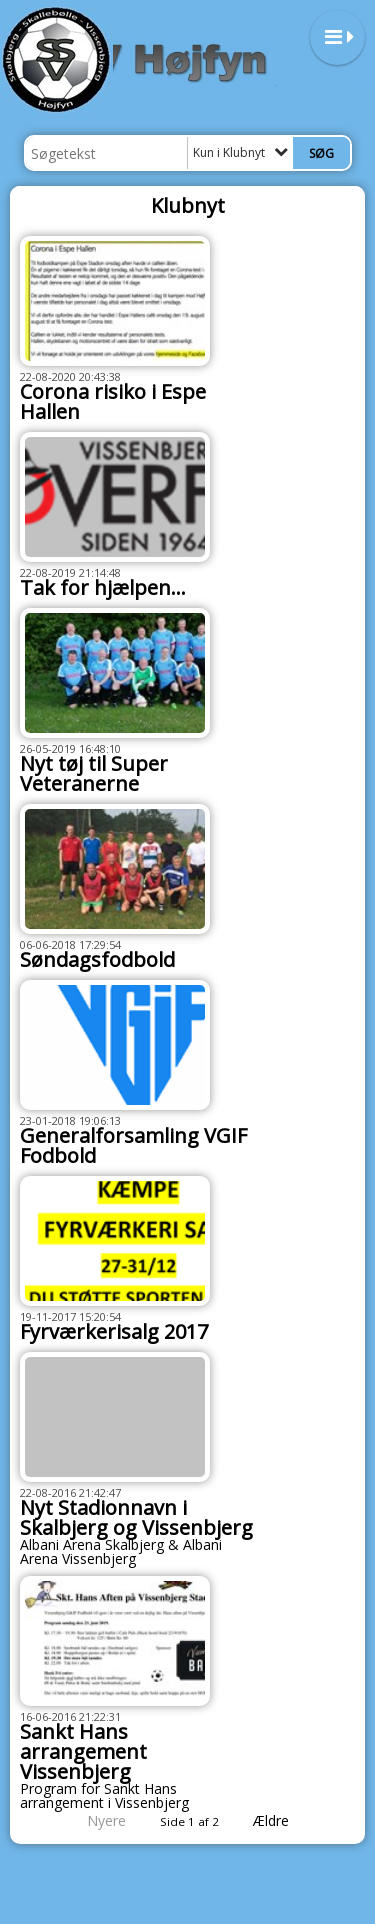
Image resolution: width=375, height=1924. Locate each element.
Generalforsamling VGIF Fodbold (133, 1145)
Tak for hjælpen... (103, 587)
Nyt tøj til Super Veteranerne (94, 773)
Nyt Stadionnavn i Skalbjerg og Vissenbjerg (136, 1517)
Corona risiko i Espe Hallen (113, 401)
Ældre (285, 1820)
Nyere (94, 1820)
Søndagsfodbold (97, 959)
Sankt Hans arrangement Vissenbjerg (83, 1751)
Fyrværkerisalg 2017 (114, 1331)
